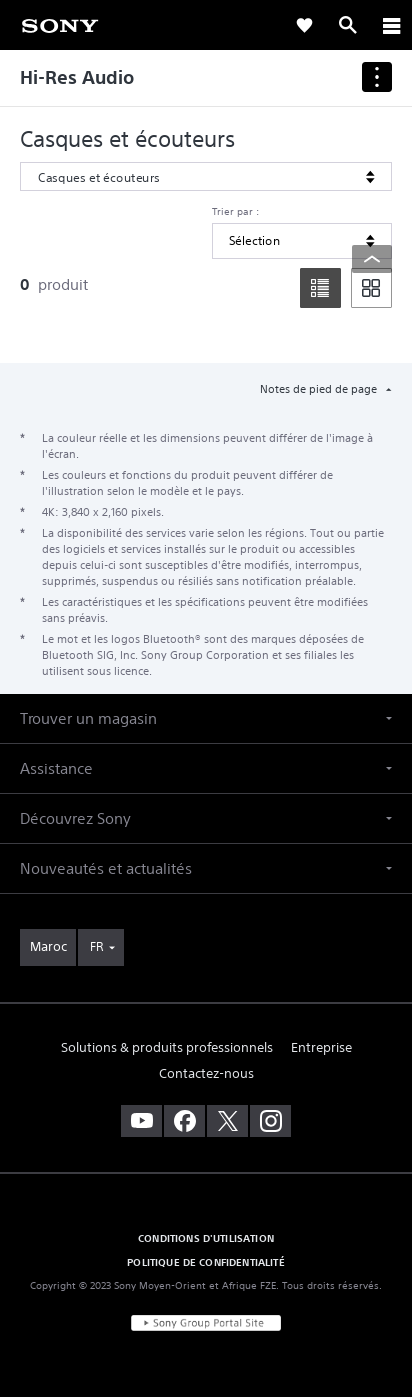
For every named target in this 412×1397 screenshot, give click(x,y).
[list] (320, 288)
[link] (60, 24)
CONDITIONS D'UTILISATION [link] (206, 1238)
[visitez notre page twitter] (227, 1121)
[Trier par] (302, 241)
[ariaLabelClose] (391, 25)
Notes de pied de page (320, 389)
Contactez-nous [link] (206, 1073)
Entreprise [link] (321, 1047)
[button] (206, 718)
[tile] (371, 288)
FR (96, 946)
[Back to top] (372, 259)
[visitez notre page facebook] (184, 1121)
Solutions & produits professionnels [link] (167, 1047)
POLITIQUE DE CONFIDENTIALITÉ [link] (205, 1262)
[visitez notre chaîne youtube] (141, 1121)
